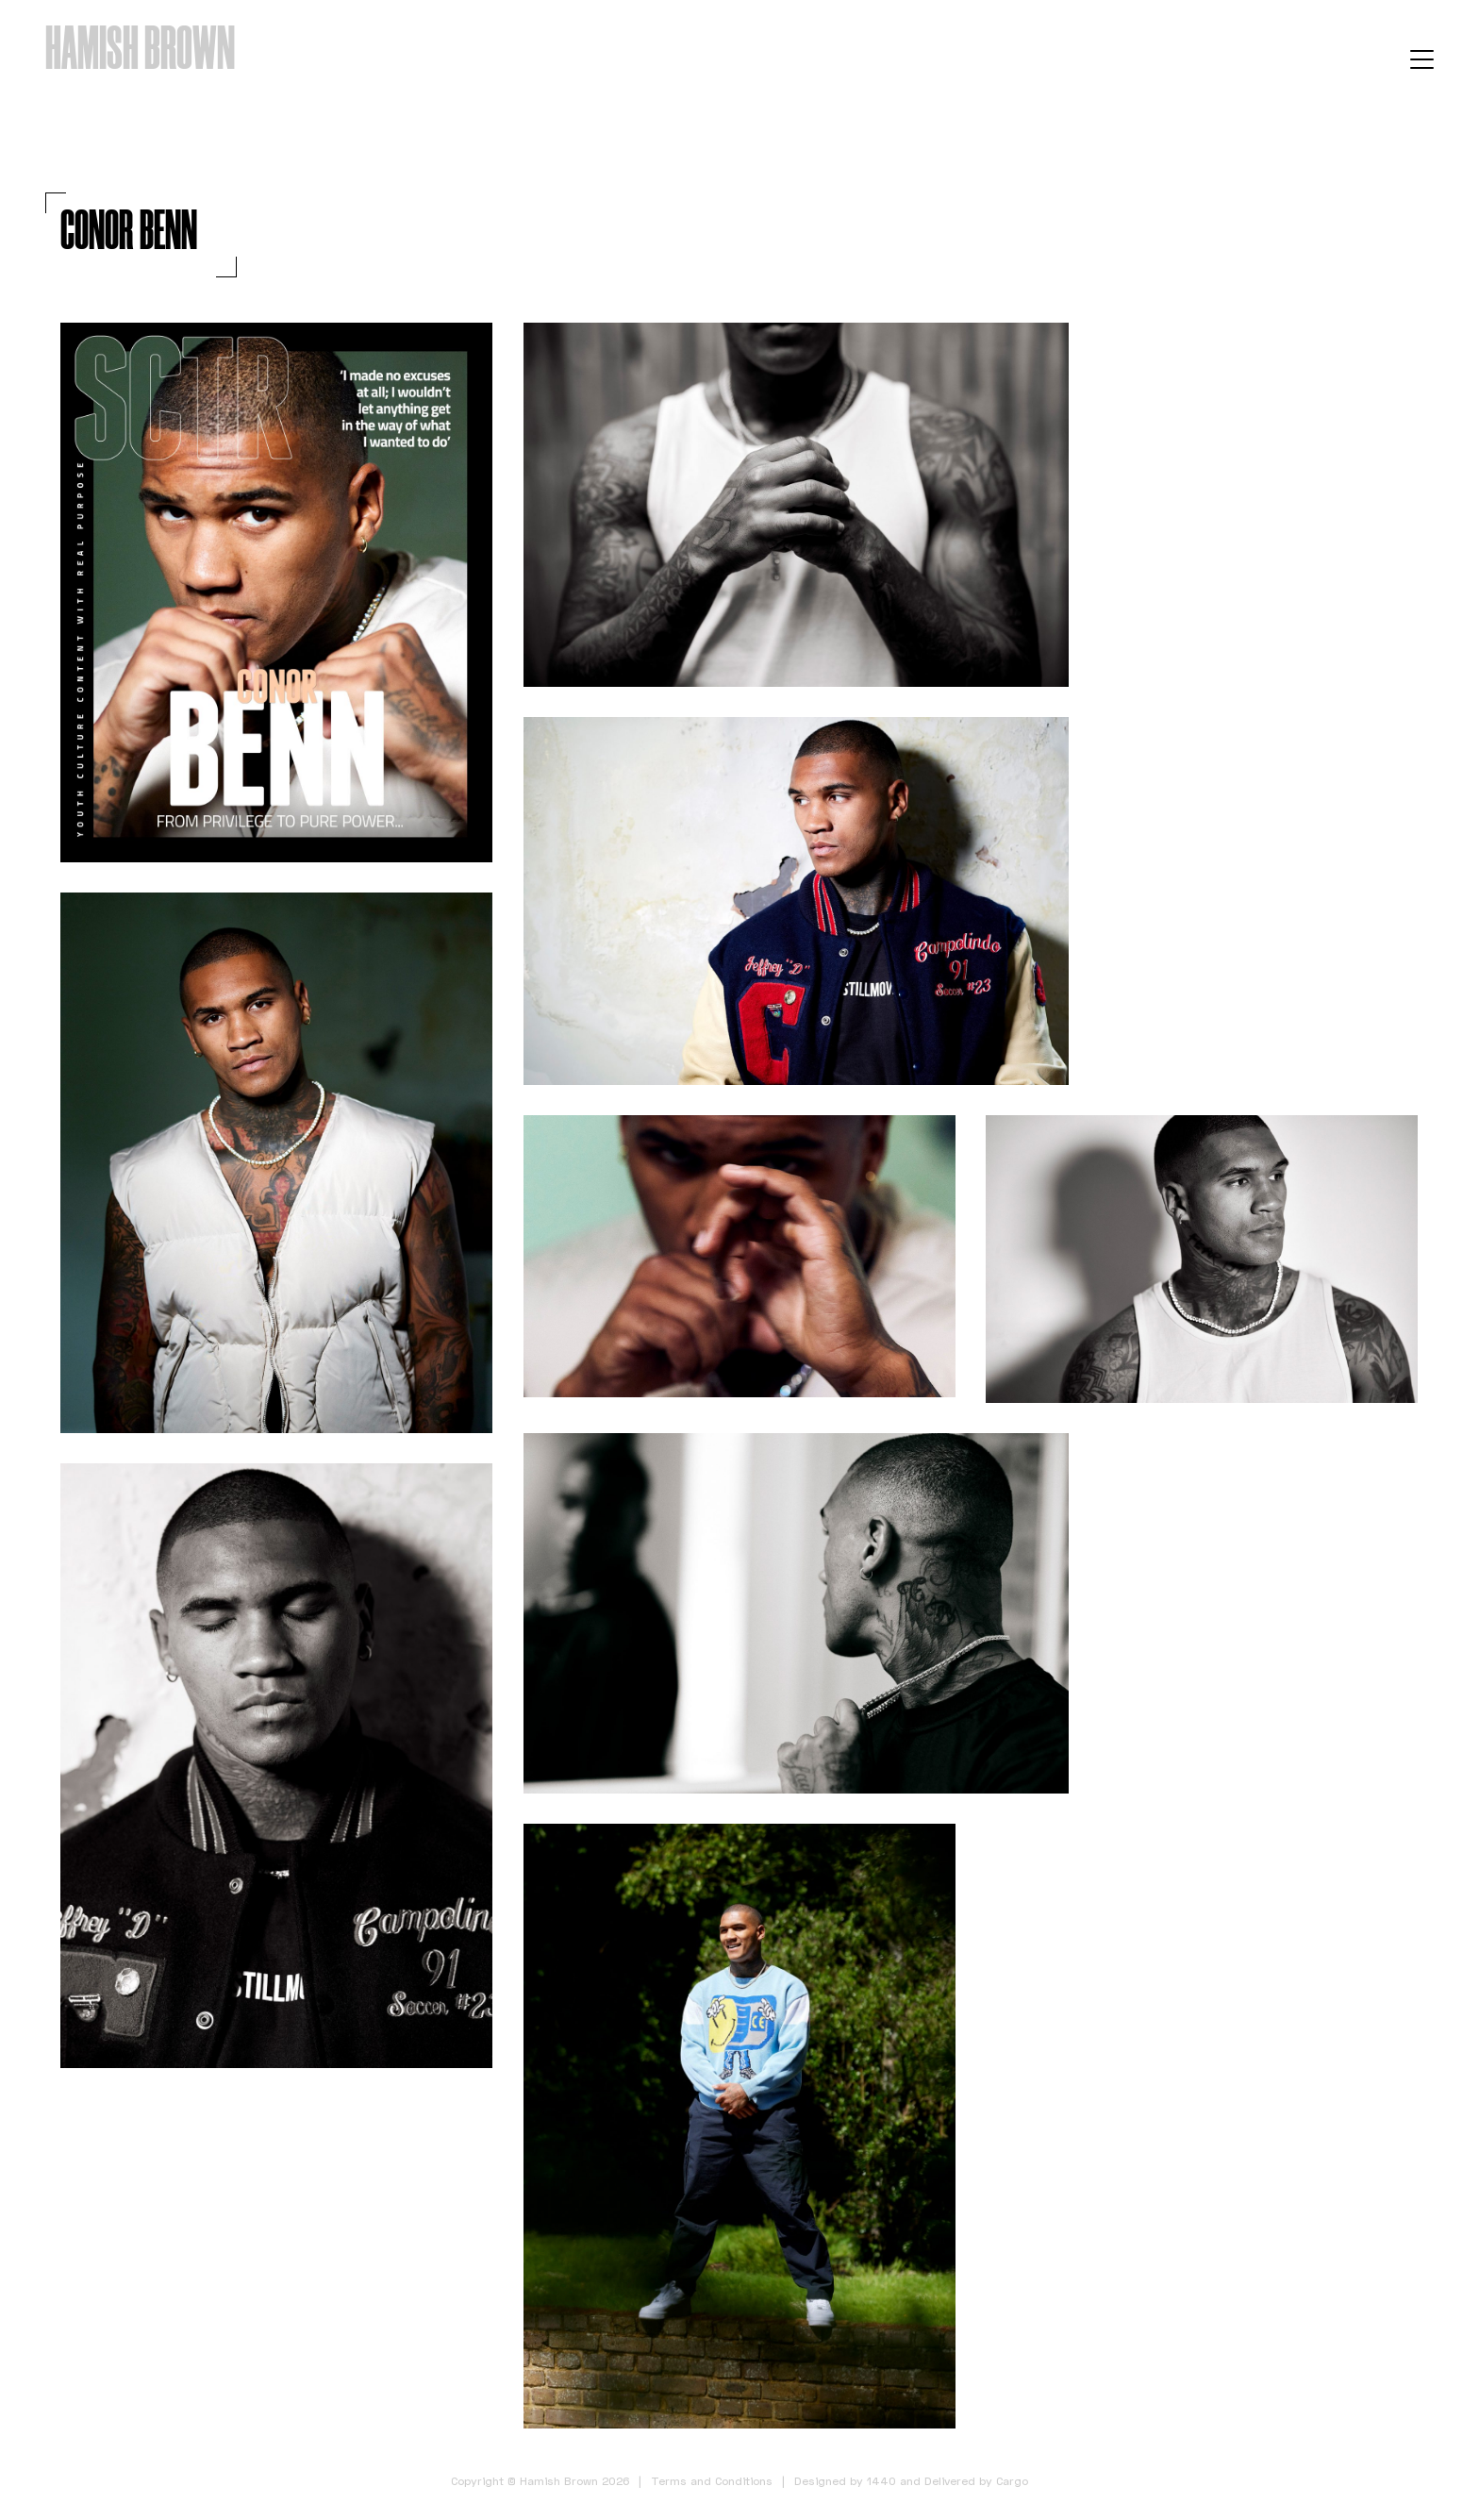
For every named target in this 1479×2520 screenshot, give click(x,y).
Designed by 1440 (845, 2481)
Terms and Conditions (712, 2481)
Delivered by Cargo (976, 2481)
